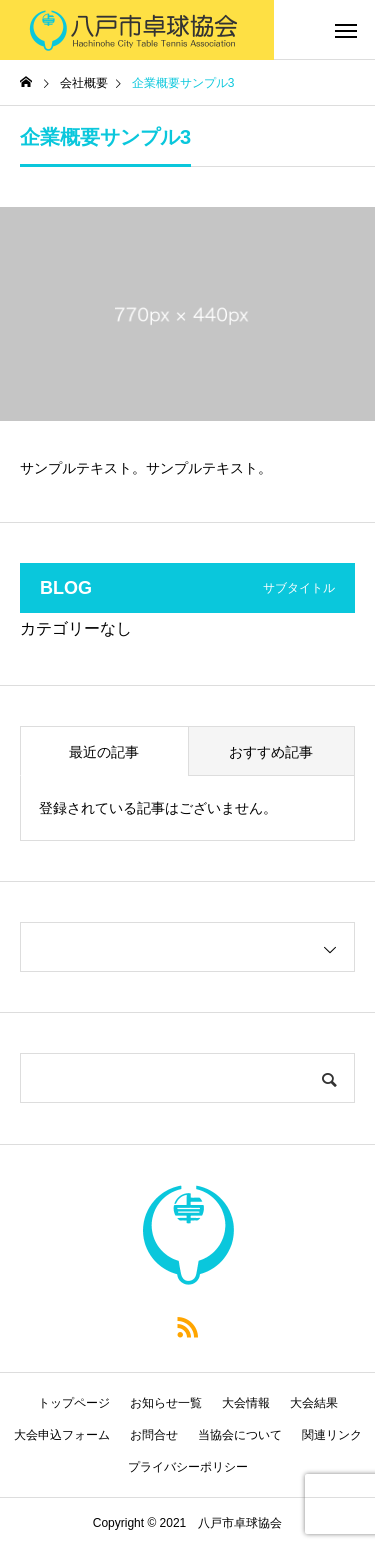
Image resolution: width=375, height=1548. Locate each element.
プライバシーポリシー (188, 1467)
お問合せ (154, 1435)
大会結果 (314, 1403)
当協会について (240, 1435)
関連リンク (332, 1435)
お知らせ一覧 (166, 1403)
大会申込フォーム (62, 1435)
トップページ (74, 1403)
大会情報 (246, 1403)
